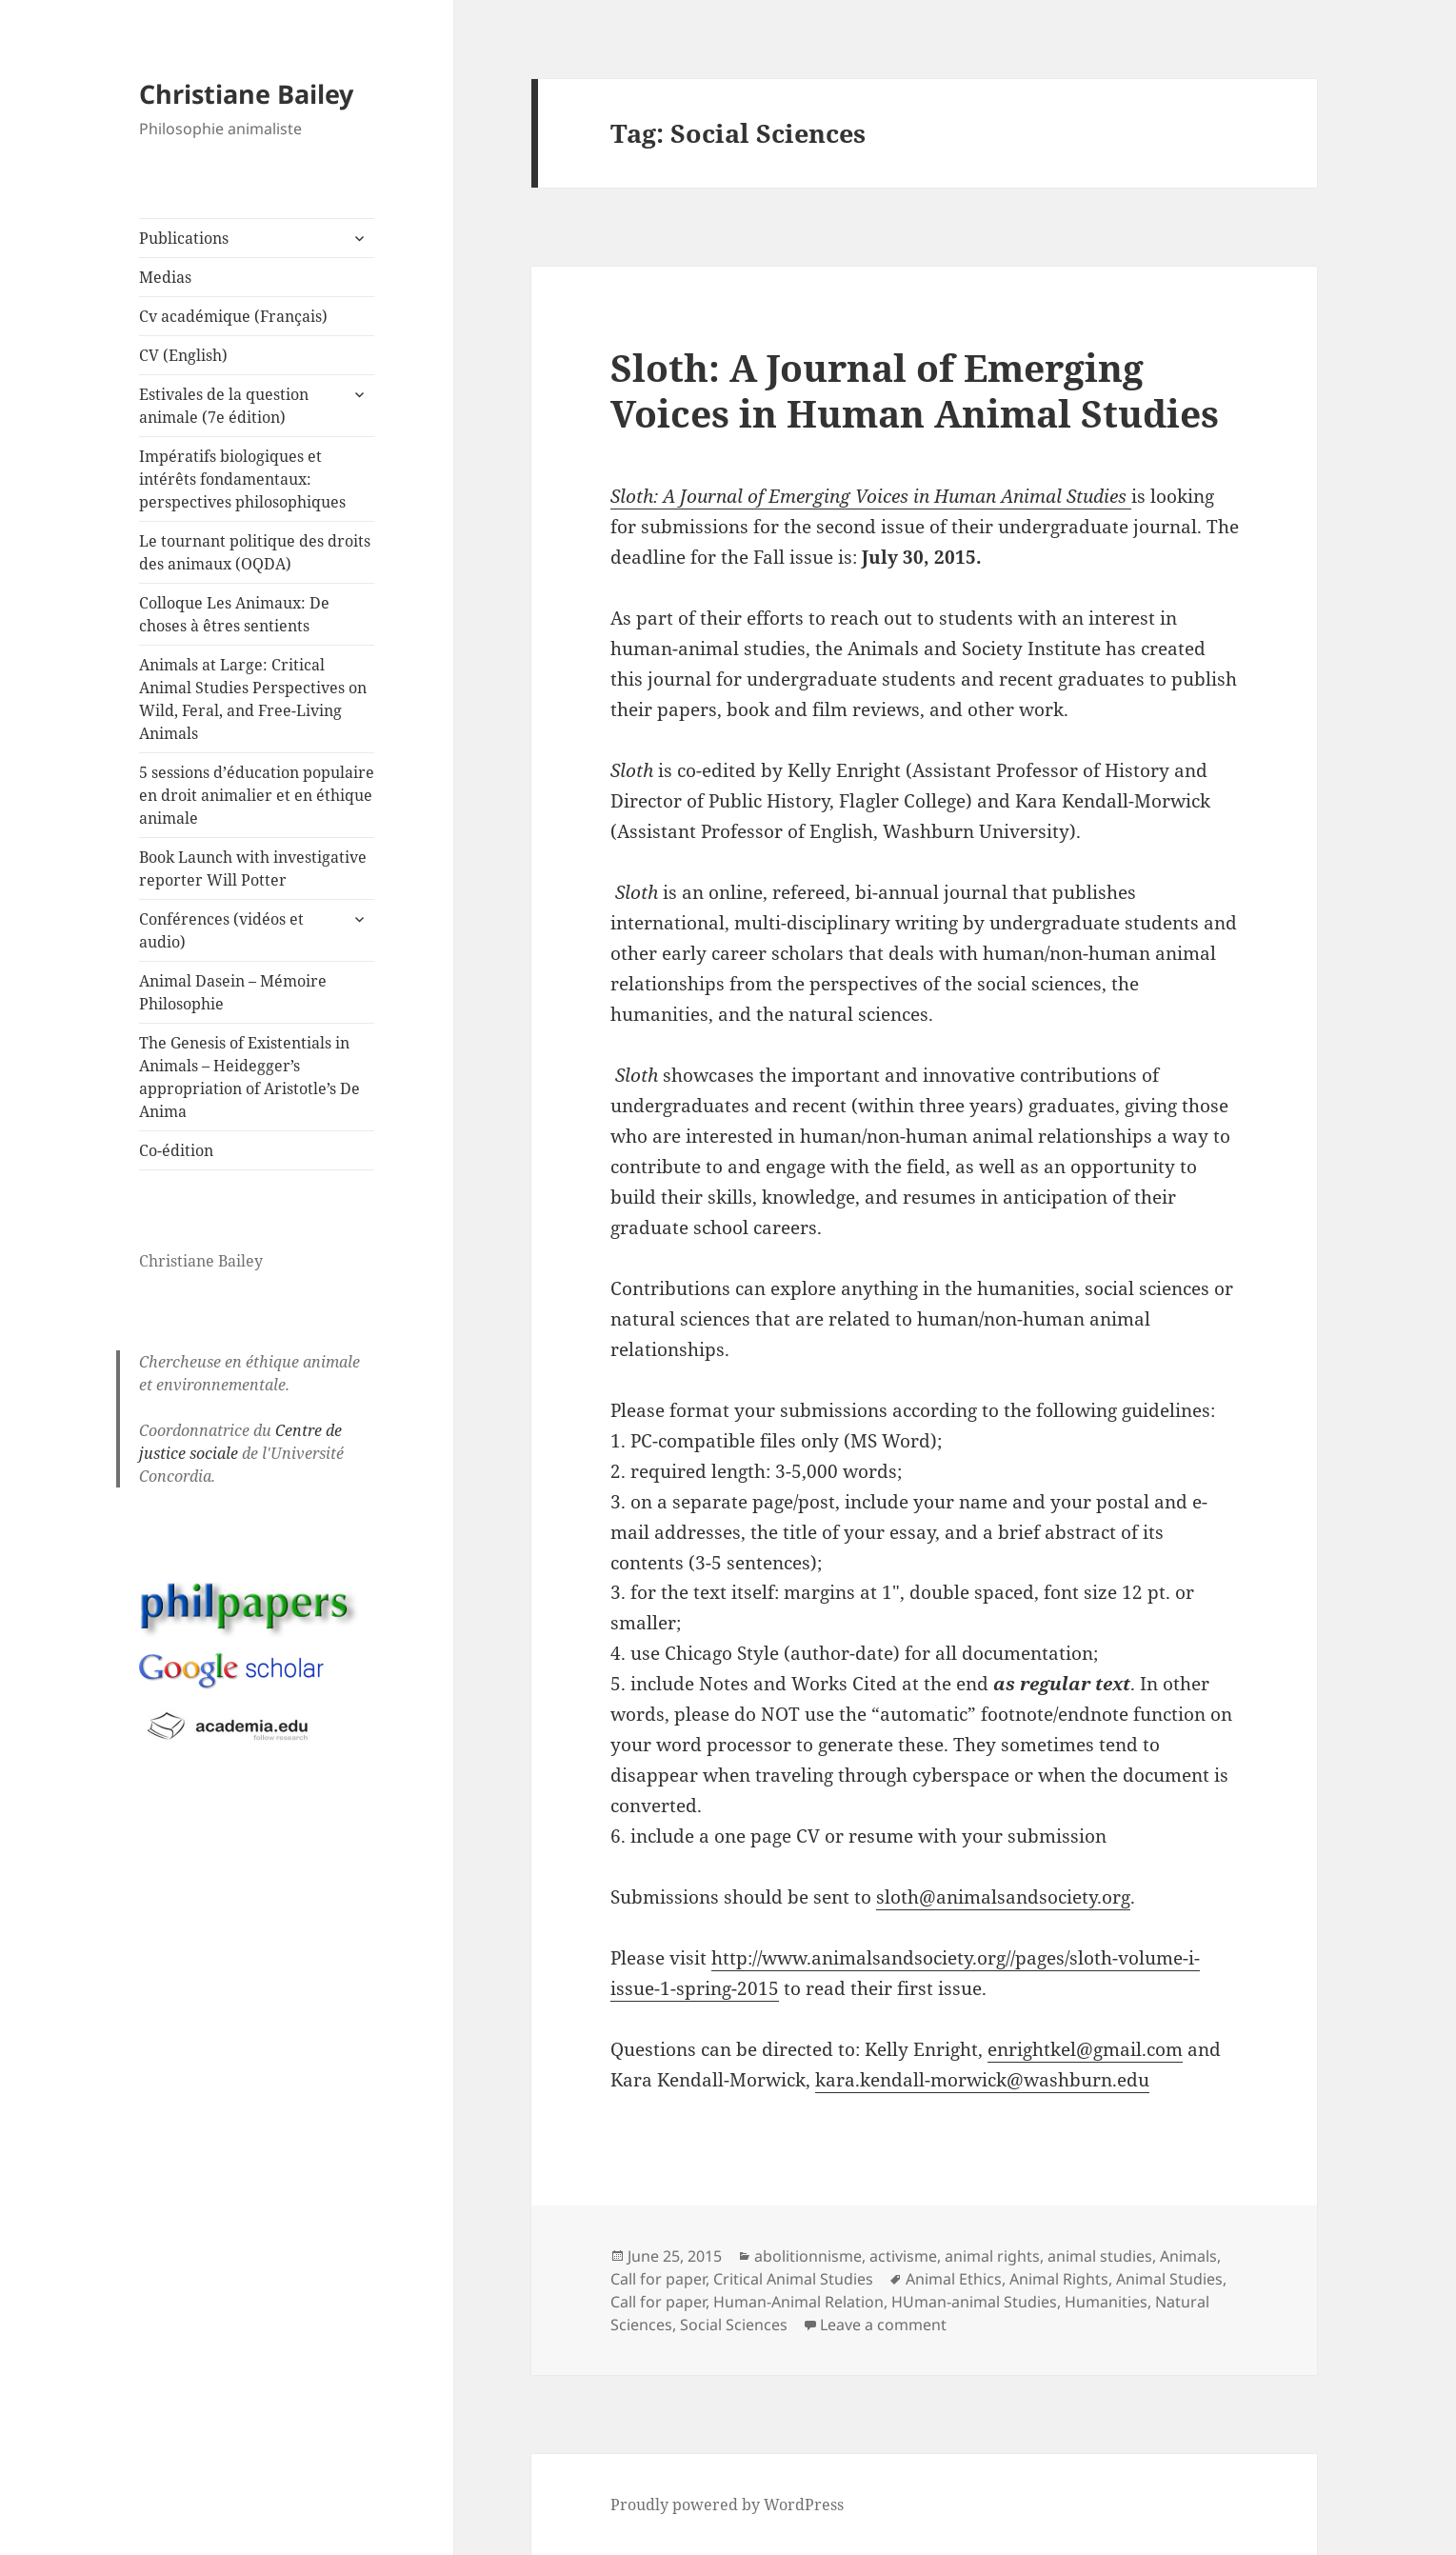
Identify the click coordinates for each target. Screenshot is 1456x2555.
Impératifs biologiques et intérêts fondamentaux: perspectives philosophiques (242, 479)
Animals (1188, 2256)
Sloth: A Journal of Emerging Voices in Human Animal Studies (914, 390)
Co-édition (176, 1150)
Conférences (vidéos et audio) (221, 930)
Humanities (1106, 2301)
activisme (903, 2256)
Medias (165, 277)
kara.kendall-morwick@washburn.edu (982, 2079)
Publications (184, 238)
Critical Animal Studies (793, 2278)
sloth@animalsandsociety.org (1003, 1897)
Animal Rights (1058, 2278)
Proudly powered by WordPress (727, 2504)
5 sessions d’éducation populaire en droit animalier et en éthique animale (256, 795)
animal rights (992, 2256)
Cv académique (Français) (233, 316)
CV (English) (183, 355)
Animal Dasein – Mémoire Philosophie (233, 992)
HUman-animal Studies (974, 2301)
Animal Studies (1169, 2278)
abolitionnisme (808, 2256)
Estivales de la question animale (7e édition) (224, 406)
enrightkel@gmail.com (1085, 2049)
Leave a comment (883, 2324)
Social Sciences (734, 2324)
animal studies (1099, 2256)
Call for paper (658, 2278)
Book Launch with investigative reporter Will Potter (253, 868)
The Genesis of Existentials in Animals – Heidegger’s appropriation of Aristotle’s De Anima (249, 1077)
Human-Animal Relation (798, 2301)
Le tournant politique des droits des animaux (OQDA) (254, 552)
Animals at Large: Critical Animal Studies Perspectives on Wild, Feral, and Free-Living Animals (253, 699)
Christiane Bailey (246, 93)
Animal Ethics (954, 2278)
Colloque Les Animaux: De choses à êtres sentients (234, 614)
